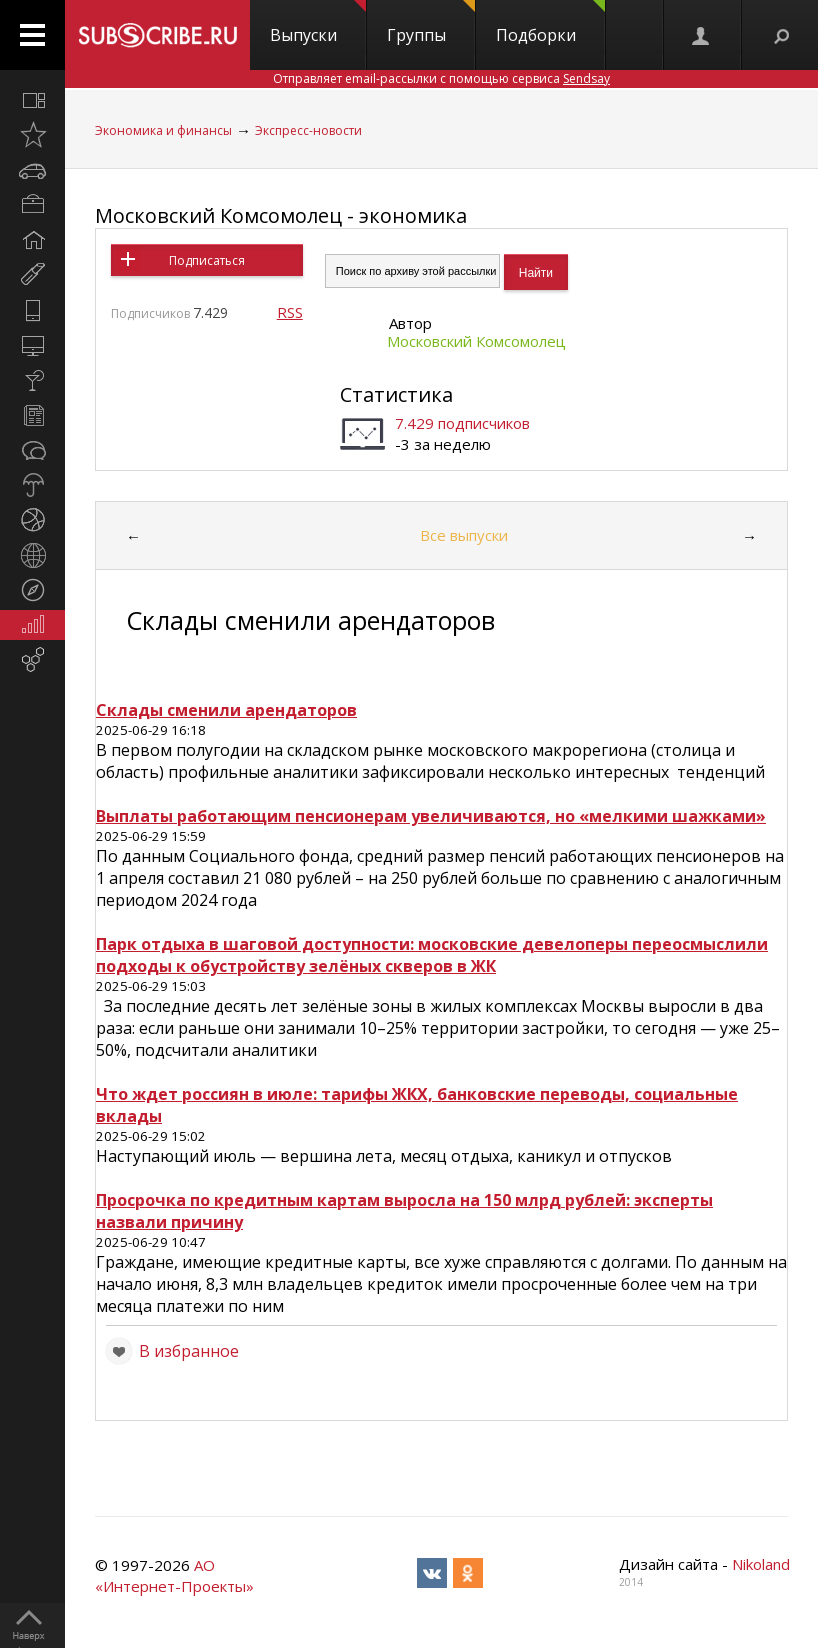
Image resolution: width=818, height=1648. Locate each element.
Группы (431, 23)
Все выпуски (464, 535)
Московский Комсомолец (476, 341)
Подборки (550, 23)
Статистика (396, 394)
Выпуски (318, 23)
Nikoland (761, 1564)
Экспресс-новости (308, 130)
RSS (290, 312)
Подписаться (207, 260)
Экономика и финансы (163, 130)
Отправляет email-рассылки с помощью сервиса (441, 78)
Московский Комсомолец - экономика (281, 215)
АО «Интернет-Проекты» (174, 1575)
